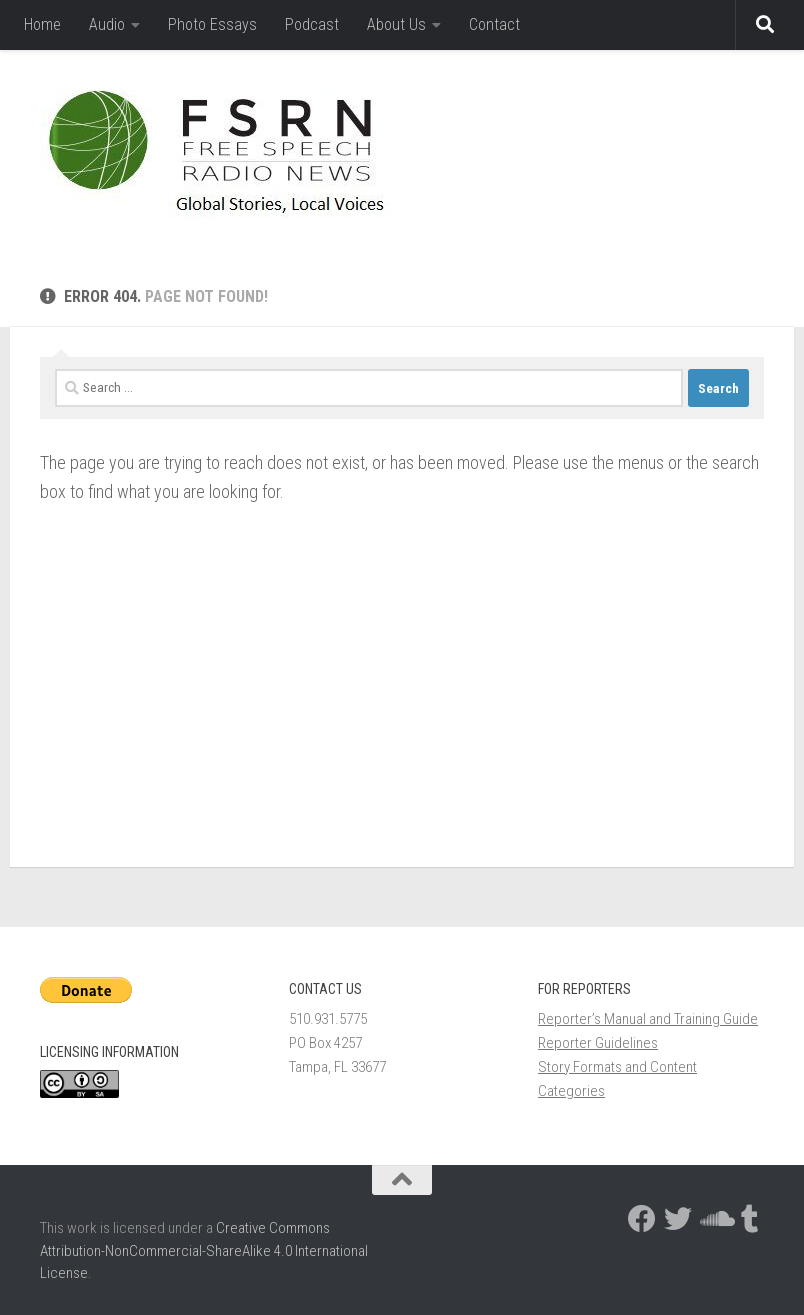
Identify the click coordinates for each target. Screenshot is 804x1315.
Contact (494, 24)
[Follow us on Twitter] (678, 1219)
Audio (107, 24)
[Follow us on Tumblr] (750, 1219)
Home (42, 24)
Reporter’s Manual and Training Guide (648, 1019)
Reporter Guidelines (598, 1043)
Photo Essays (212, 24)
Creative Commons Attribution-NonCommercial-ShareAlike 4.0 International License (204, 1250)
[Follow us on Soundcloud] (714, 1219)
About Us (396, 24)
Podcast (312, 24)
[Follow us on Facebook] (642, 1219)
